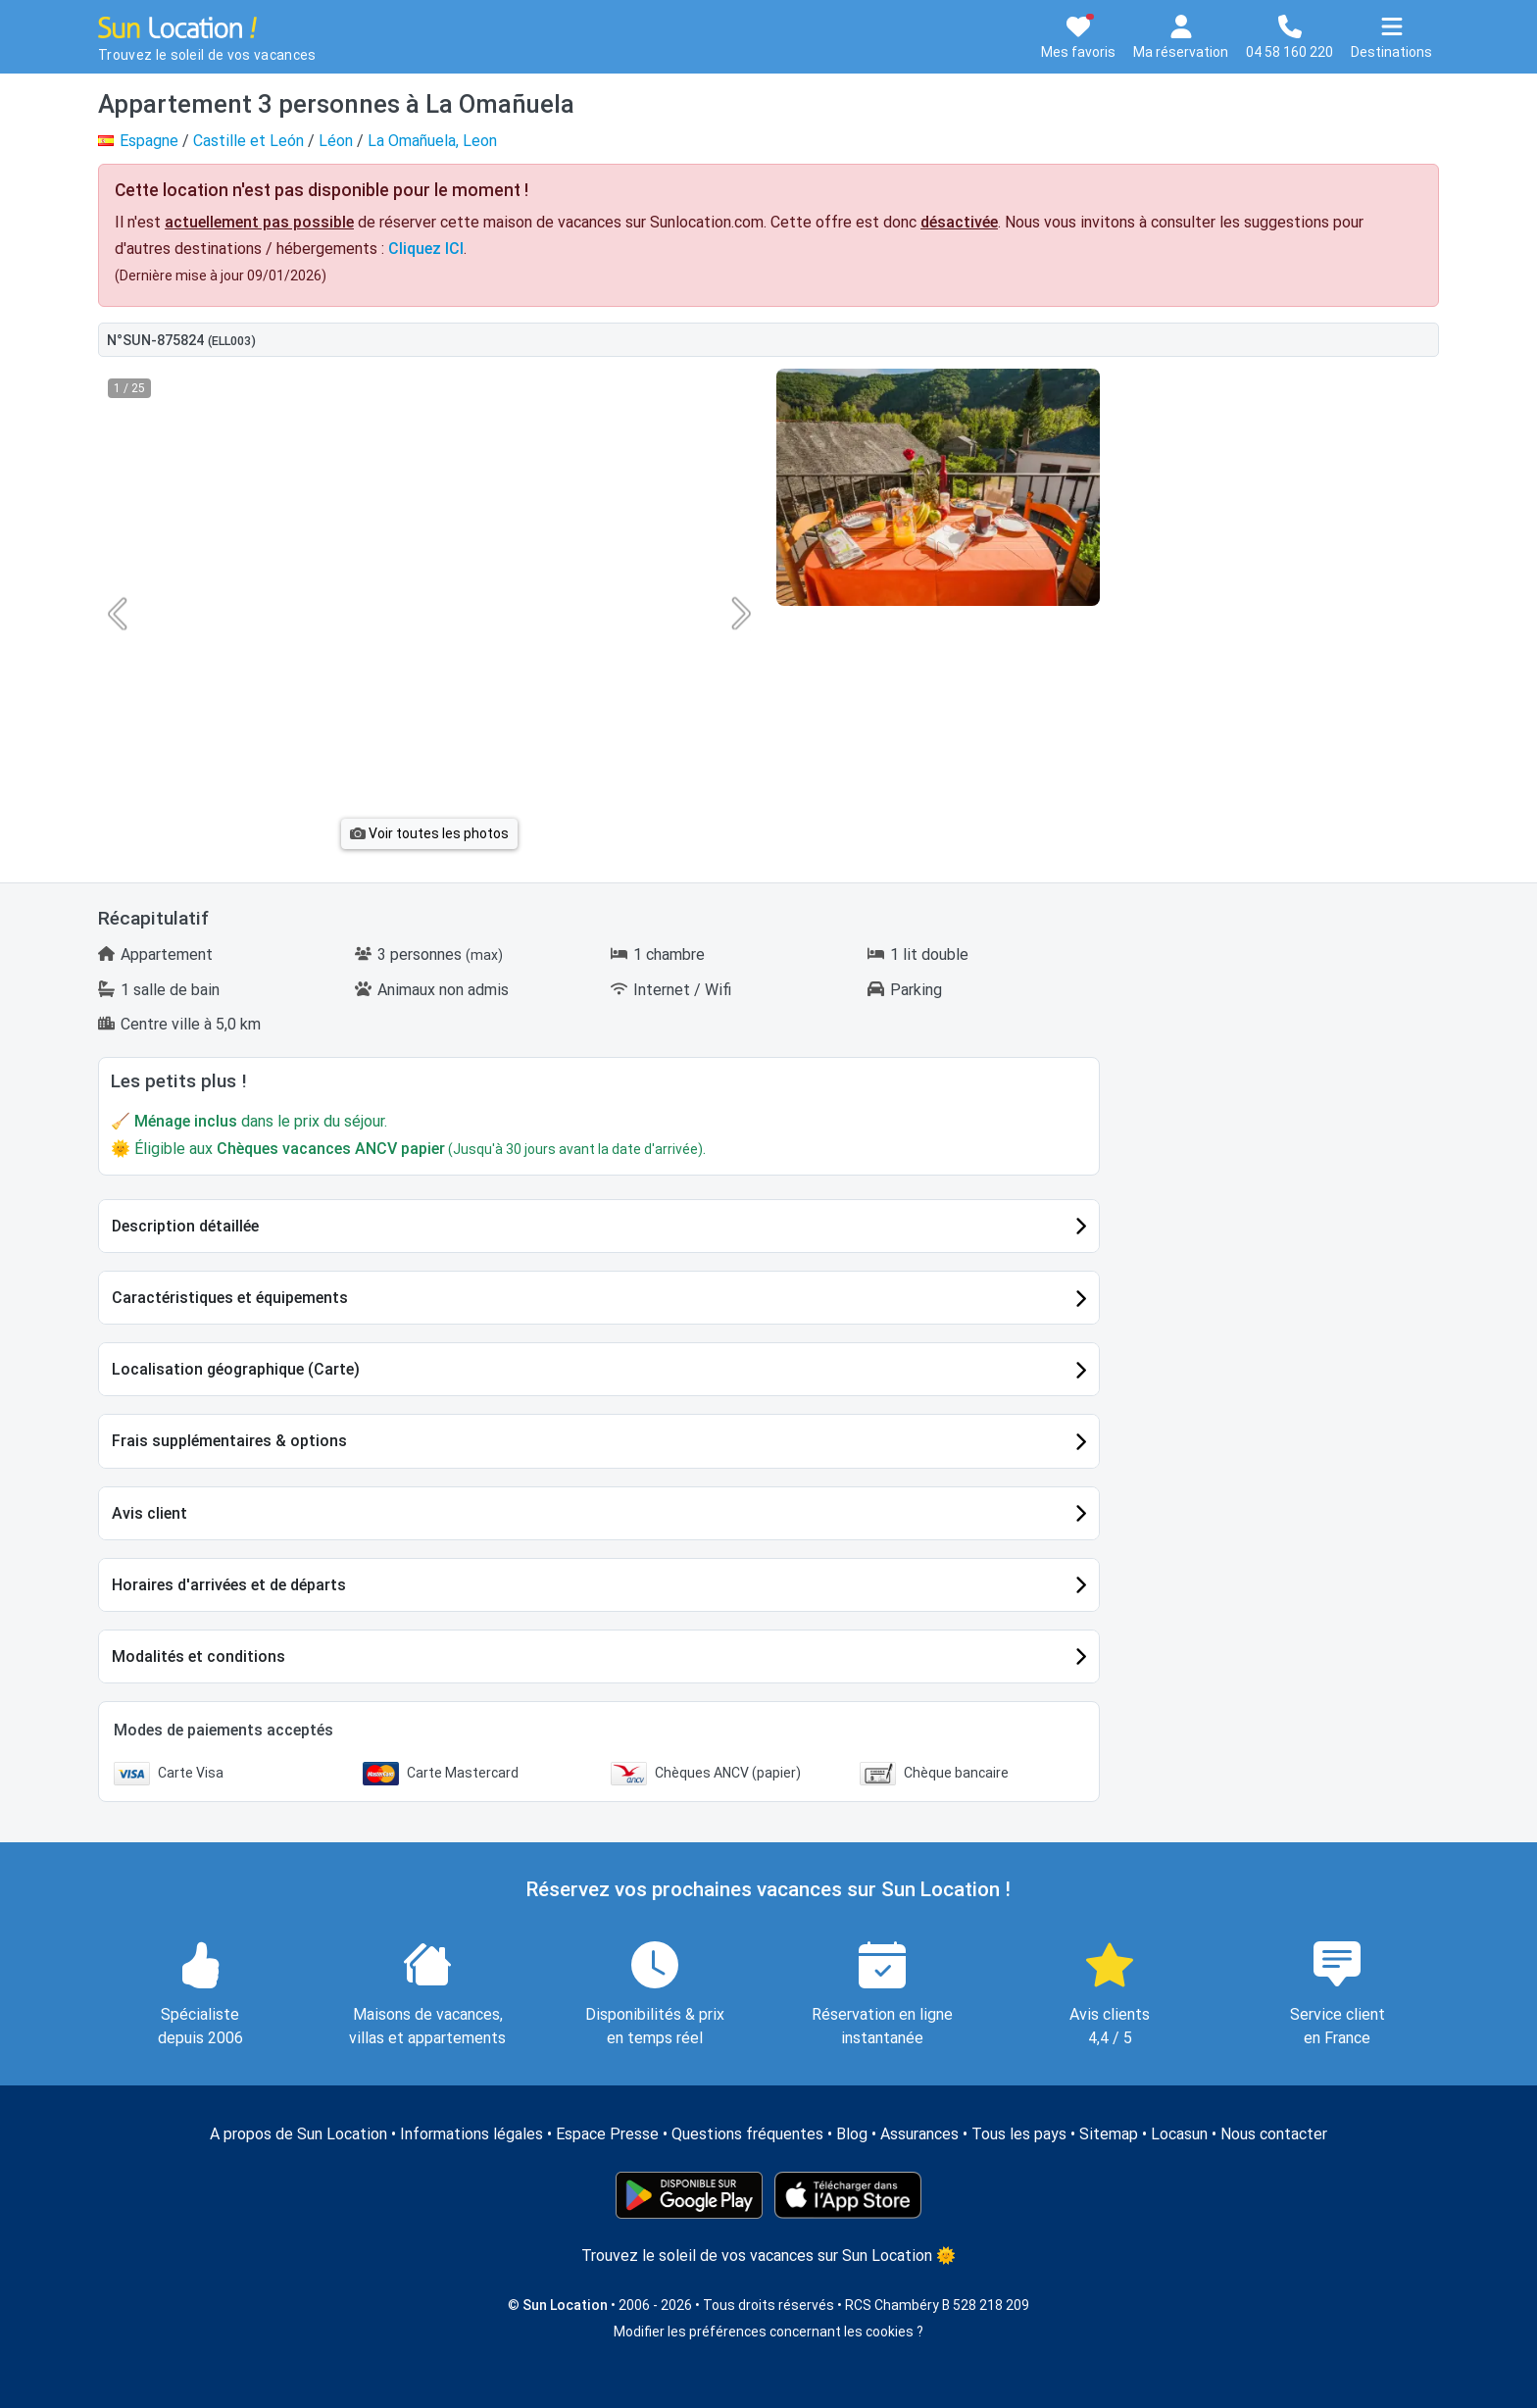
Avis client (149, 1513)
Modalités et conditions (198, 1656)
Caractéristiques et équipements (230, 1297)
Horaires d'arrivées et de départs (229, 1585)
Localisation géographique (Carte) (236, 1369)
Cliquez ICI (426, 248)
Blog (852, 2134)
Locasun (1179, 2134)
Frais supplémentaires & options (229, 1440)
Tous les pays (1018, 2134)
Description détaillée (185, 1226)
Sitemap (1108, 2134)
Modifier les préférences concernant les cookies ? (768, 2331)
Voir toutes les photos (429, 833)
